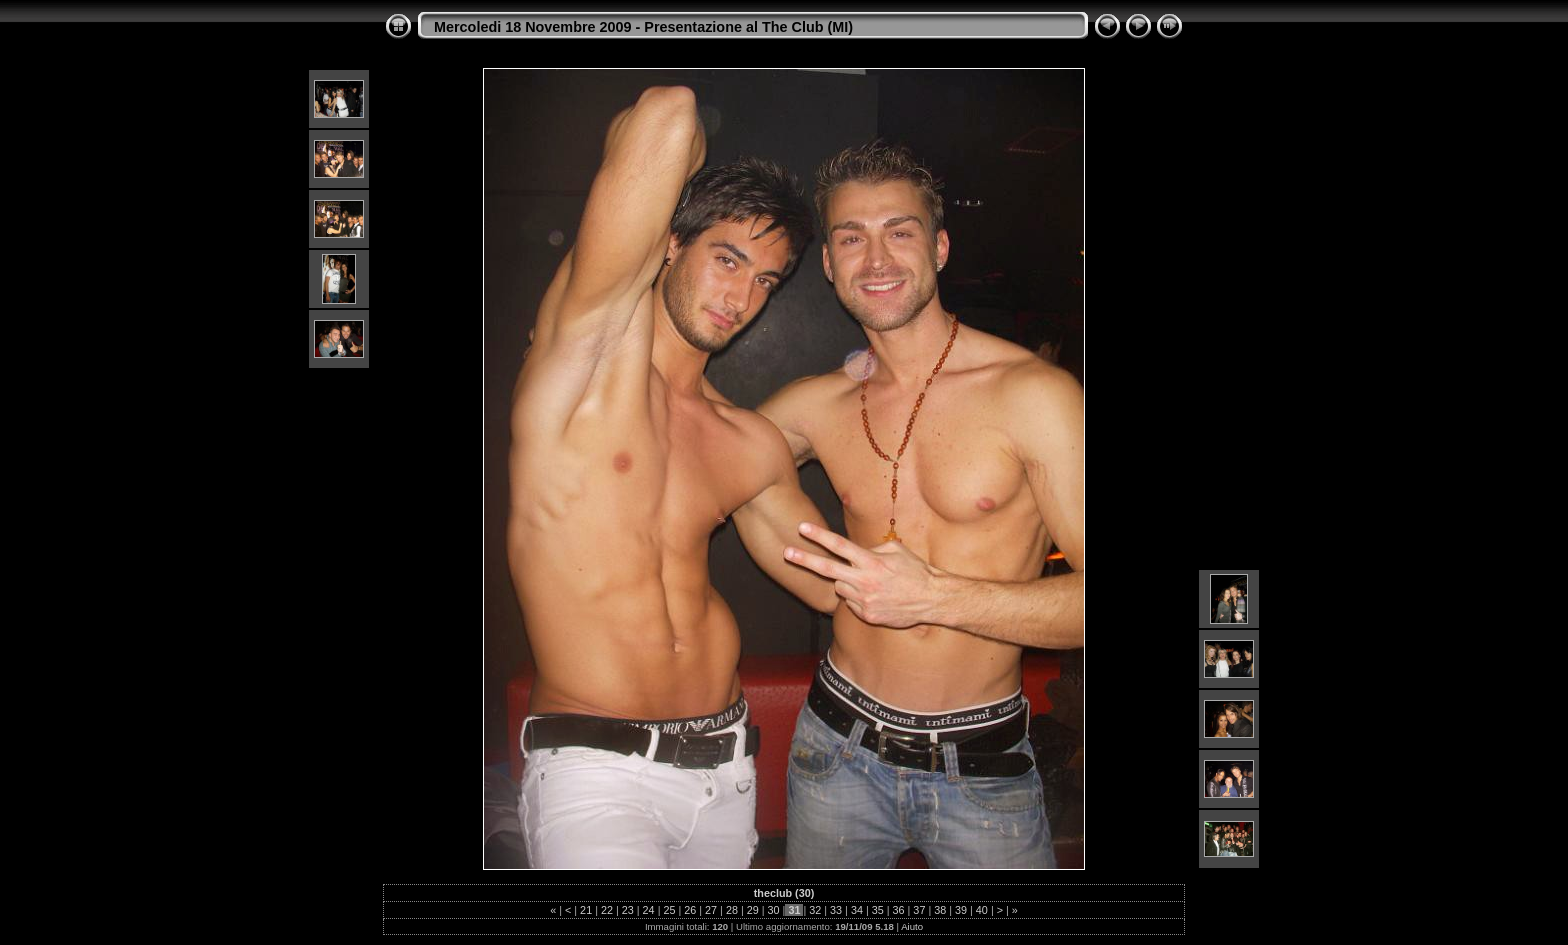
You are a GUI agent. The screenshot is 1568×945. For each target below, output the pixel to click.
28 (732, 910)
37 (919, 910)
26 (690, 910)
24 (649, 910)
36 (899, 910)
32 (815, 910)
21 (586, 910)
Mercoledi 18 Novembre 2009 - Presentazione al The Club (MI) (643, 27)
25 (669, 910)
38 (940, 910)
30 (774, 910)
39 (961, 910)
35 (878, 910)
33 (836, 910)
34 (857, 910)
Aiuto (912, 926)
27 (711, 910)
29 (753, 910)
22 (607, 910)
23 (628, 910)
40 (982, 910)
